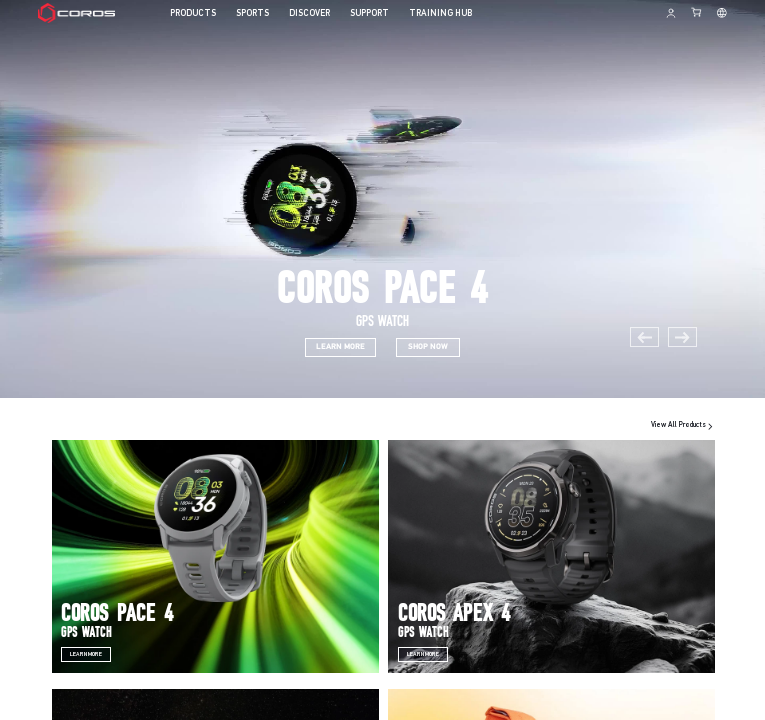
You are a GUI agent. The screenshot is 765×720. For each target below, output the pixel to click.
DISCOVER (309, 13)
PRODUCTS (193, 13)
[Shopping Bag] (697, 12)
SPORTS (252, 13)
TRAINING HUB (440, 13)
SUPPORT (369, 13)
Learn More (86, 654)
